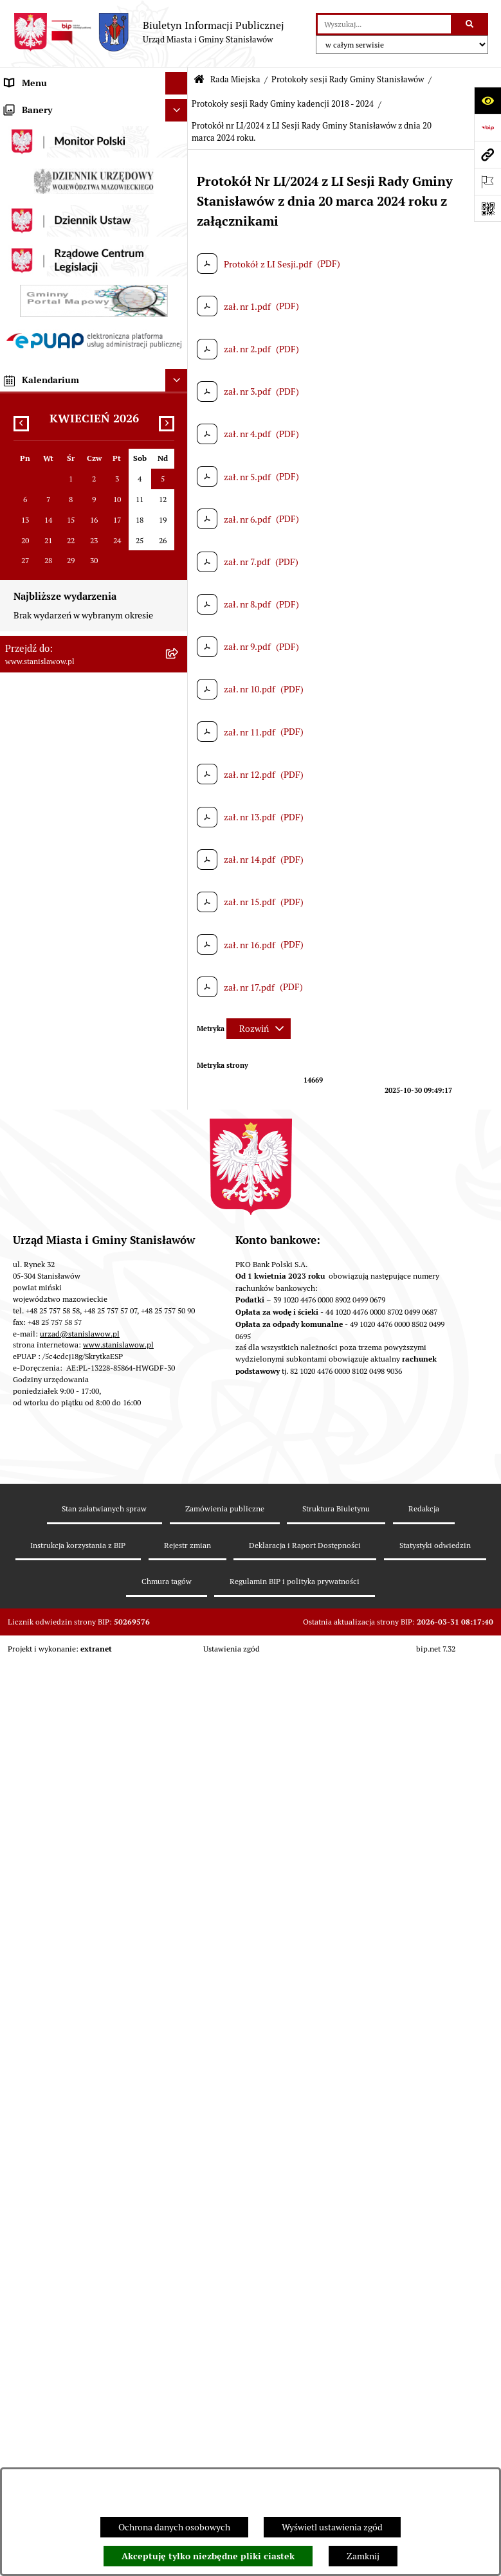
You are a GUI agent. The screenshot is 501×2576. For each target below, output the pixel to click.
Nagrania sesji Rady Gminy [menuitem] (57, 173)
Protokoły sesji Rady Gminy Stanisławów (347, 79)
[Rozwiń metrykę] (258, 1028)
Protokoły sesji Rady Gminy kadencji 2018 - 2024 (283, 103)
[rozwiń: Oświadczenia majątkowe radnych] (178, 452)
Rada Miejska (235, 79)
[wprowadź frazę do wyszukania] (384, 24)
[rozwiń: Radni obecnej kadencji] (178, 315)
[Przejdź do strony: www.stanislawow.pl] (487, 154)
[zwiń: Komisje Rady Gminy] (178, 346)
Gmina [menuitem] (18, 218)
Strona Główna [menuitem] (34, 105)
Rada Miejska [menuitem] (31, 240)
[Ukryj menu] (176, 83)
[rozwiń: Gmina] (178, 218)
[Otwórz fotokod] (487, 208)
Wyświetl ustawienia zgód (332, 2527)
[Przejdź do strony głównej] (148, 32)
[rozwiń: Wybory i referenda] (178, 195)
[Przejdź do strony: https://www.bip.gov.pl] (487, 127)
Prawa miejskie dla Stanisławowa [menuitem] (69, 150)
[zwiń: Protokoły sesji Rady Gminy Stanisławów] (178, 514)
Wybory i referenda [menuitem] (42, 195)
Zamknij (363, 2556)
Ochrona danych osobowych (174, 2527)
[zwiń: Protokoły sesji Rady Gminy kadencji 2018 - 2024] (178, 602)
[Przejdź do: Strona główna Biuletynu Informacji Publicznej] (199, 80)
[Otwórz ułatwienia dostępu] (487, 100)
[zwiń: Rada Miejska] (178, 240)
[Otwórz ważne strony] (487, 181)
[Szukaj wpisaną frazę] (470, 24)
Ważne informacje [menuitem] (40, 128)
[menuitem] (94, 278)
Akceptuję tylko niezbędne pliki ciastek (208, 2556)
